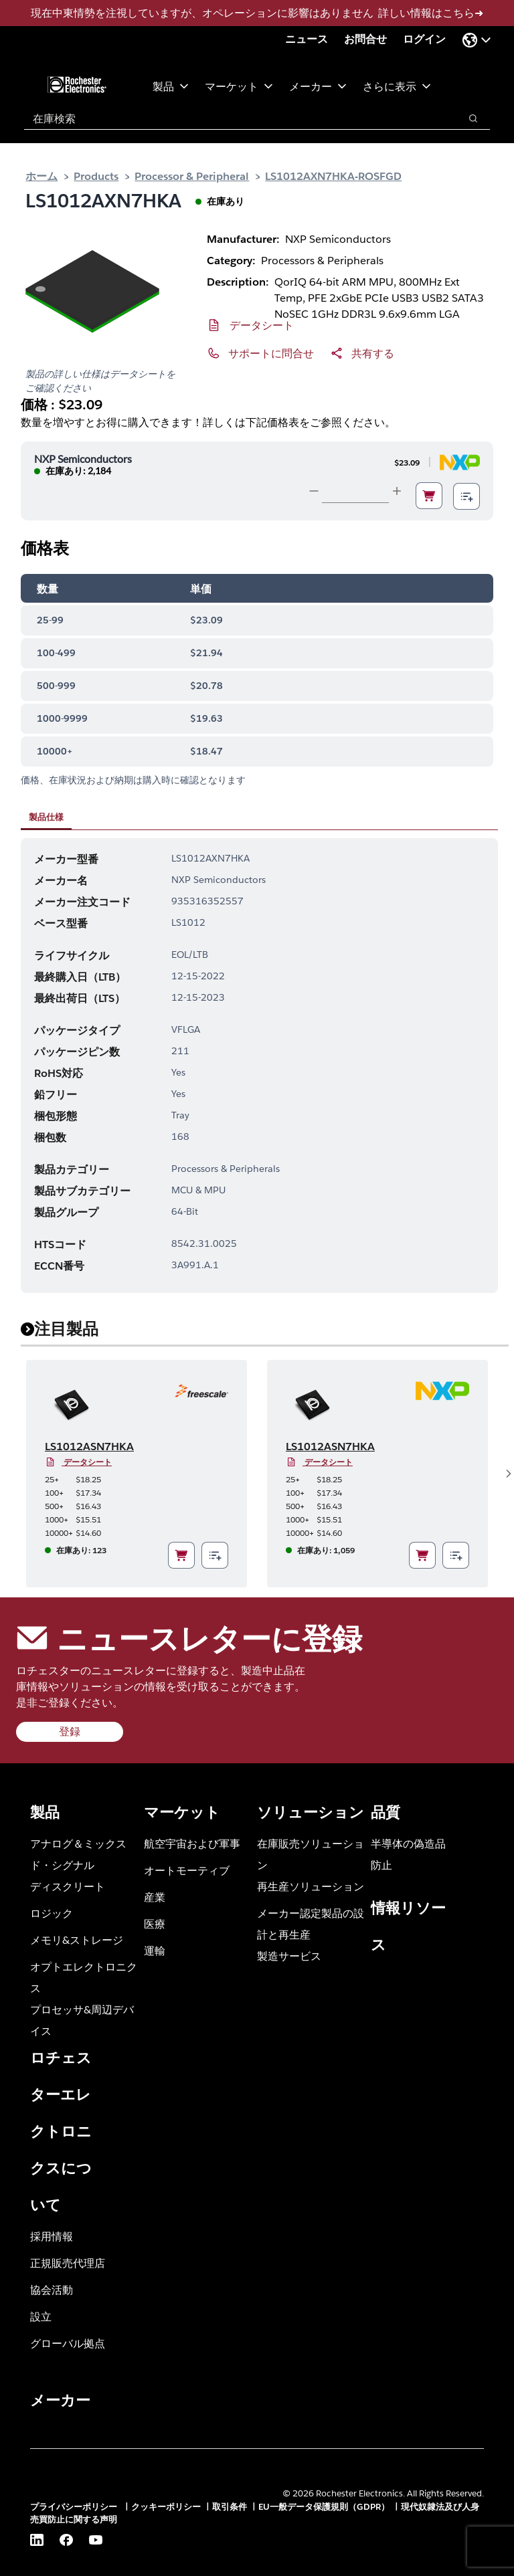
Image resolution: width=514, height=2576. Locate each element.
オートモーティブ (187, 1870)
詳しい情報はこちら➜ (430, 13)
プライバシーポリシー (75, 2506)
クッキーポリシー (166, 2506)
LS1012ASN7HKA (89, 1447)
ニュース (306, 39)
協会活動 (51, 2289)
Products (96, 175)
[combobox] (235, 118)
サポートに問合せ (271, 352)
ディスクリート (67, 1886)
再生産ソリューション (310, 1886)
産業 (154, 1896)
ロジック (51, 1912)
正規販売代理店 (67, 2262)
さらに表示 (397, 86)
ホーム (41, 175)
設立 (41, 2316)
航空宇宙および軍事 (192, 1843)
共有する (372, 352)
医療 (154, 1923)
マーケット (239, 86)
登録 (69, 1731)
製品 (171, 86)
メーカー (318, 86)
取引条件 (229, 2506)
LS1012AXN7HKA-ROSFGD (333, 175)
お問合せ (365, 39)
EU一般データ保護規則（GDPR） (324, 2506)
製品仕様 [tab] (46, 816)
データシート (262, 324)
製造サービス (289, 1955)
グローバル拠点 (67, 2343)
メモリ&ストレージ (76, 1939)
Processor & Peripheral (192, 175)
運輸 (154, 1950)
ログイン (424, 39)
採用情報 (51, 2236)
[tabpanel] (259, 1065)
